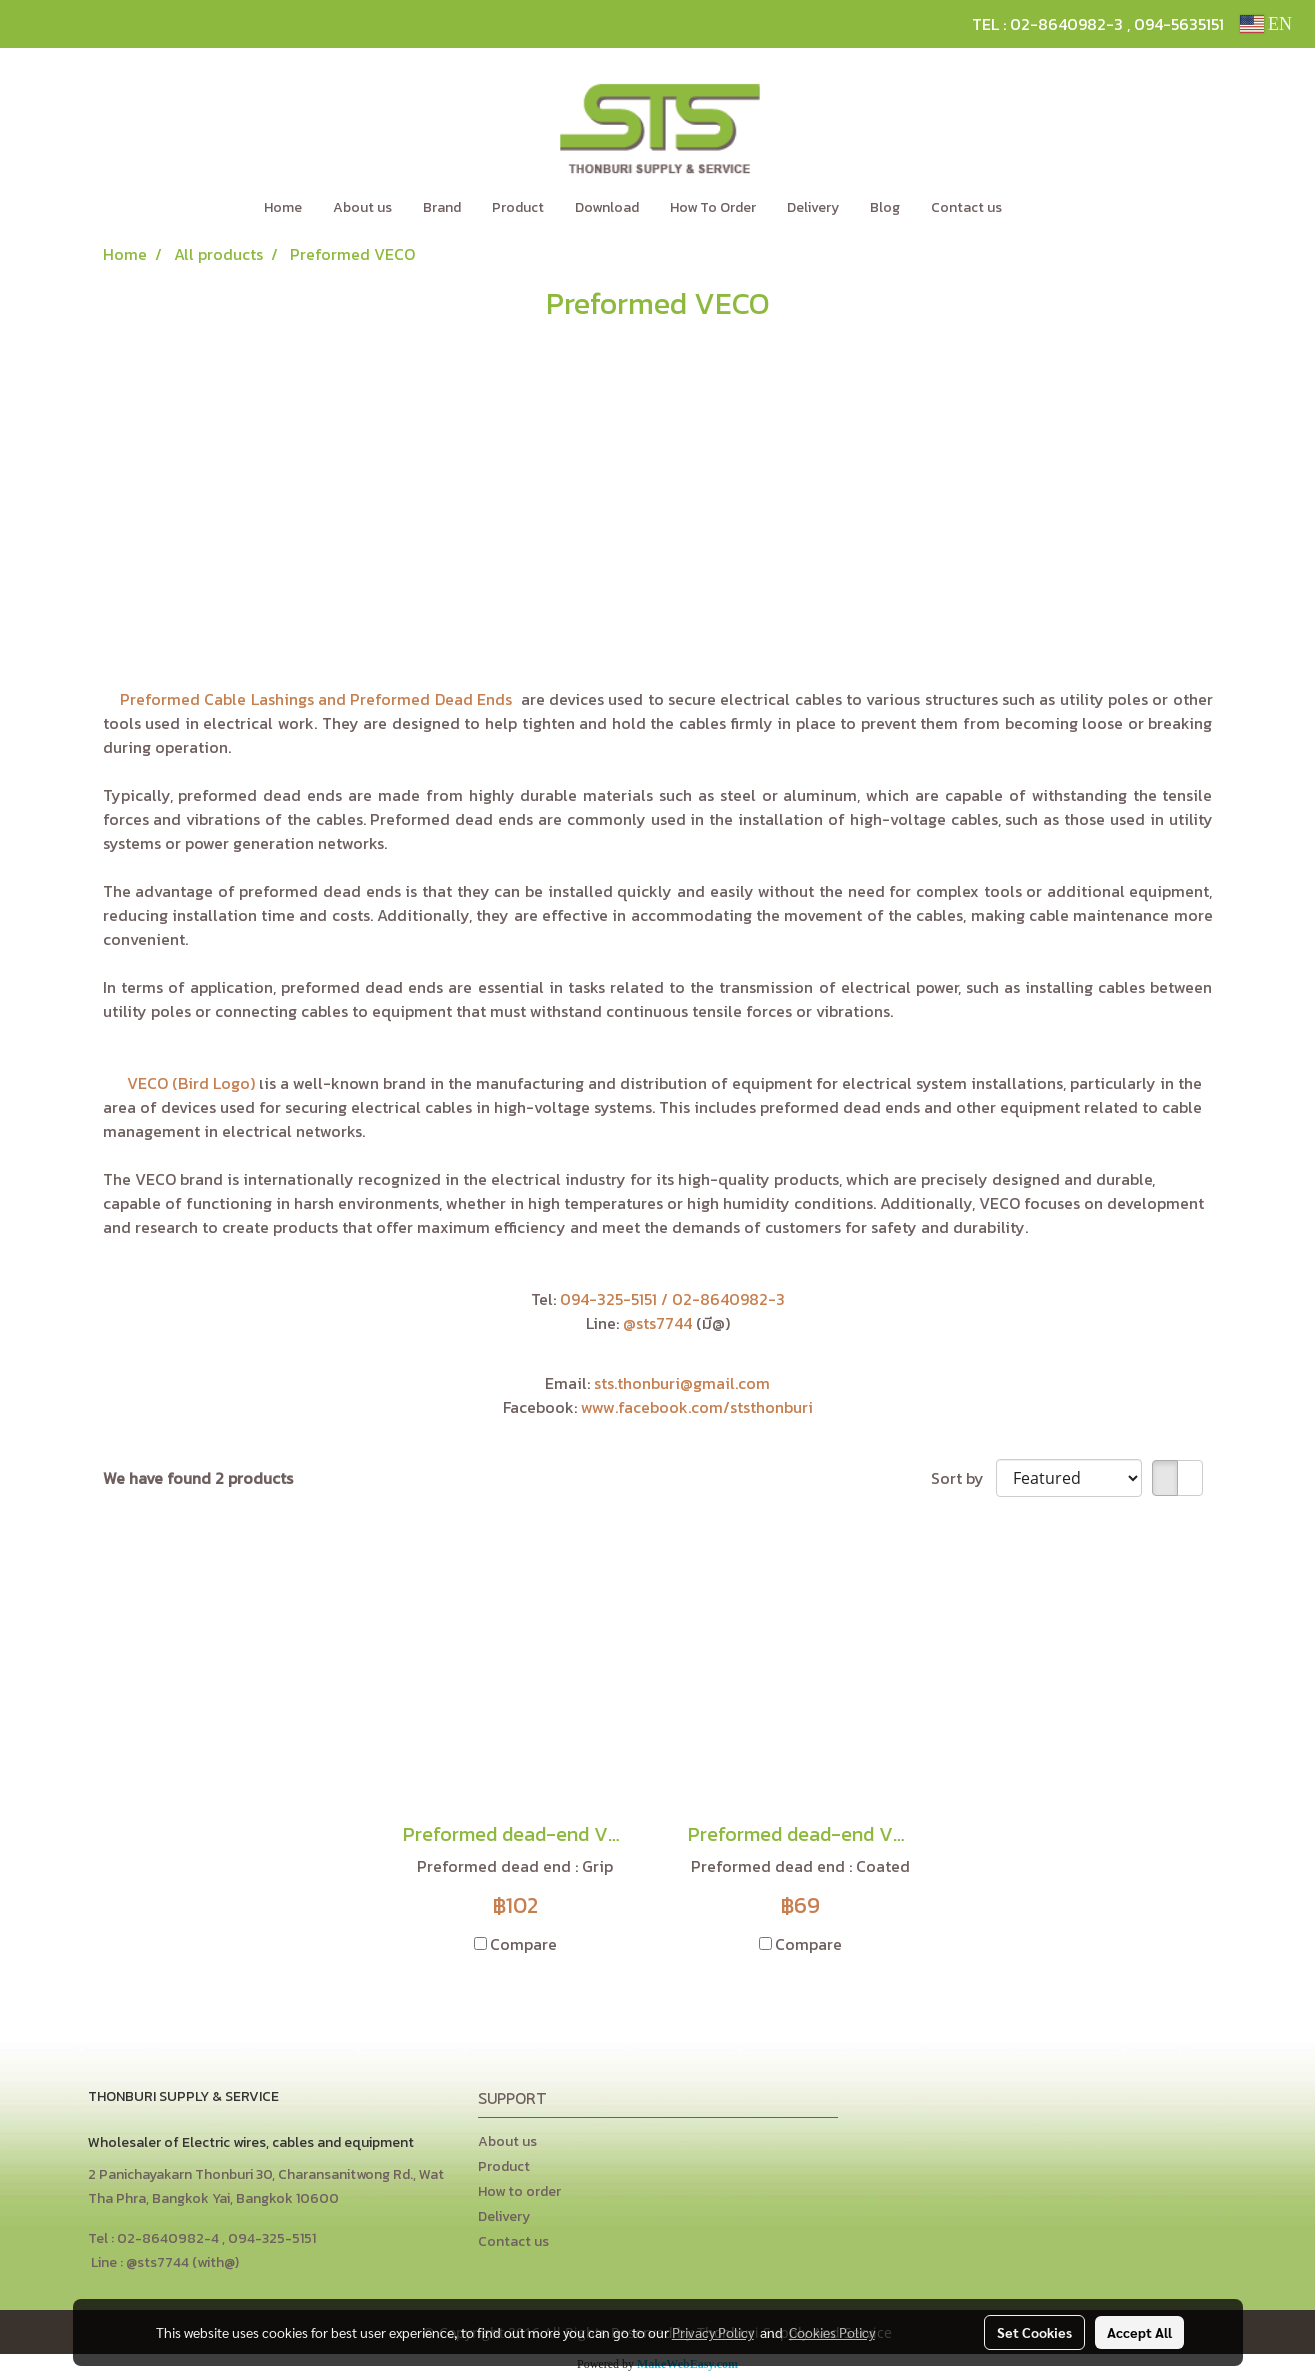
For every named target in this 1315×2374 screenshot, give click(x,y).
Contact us (966, 207)
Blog (885, 207)
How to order (519, 2191)
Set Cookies (1034, 2332)
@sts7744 (659, 1323)
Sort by (963, 1478)
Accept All (1139, 2332)
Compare (523, 1944)
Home (283, 207)
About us (362, 207)
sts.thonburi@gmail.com (682, 1383)
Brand (442, 207)
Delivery (813, 207)
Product (518, 207)
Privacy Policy (713, 2332)
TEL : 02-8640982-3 (1047, 24)
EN (1266, 24)
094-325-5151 (608, 1299)
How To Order (713, 207)
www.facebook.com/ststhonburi (697, 1407)
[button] (1047, 208)
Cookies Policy (832, 2332)
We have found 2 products (198, 1478)
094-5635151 (1179, 24)
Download (607, 207)
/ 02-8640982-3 (723, 1299)
